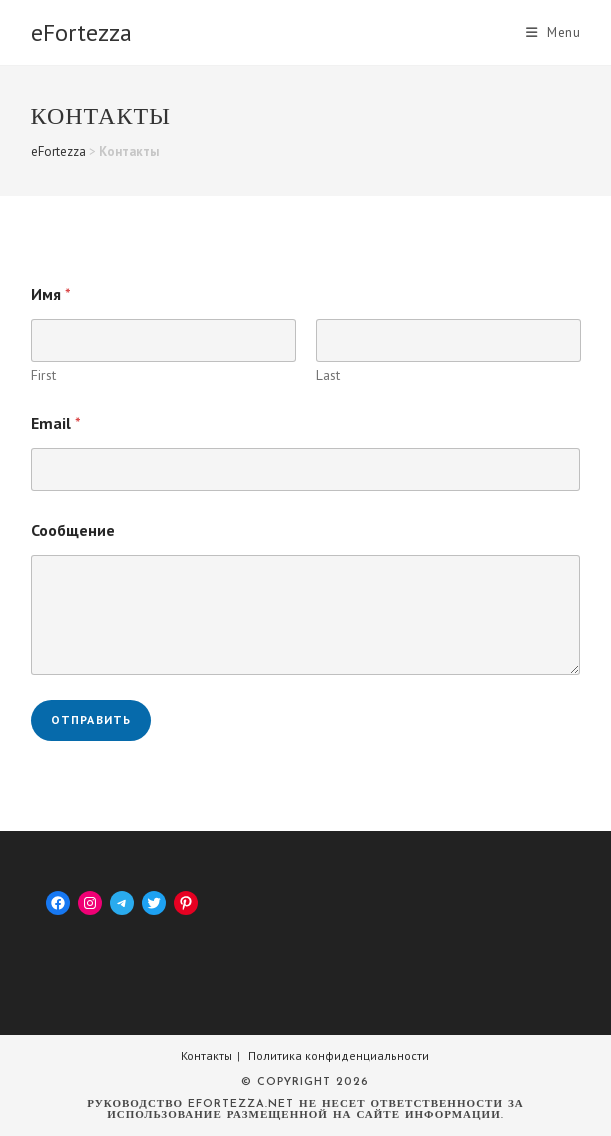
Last (327, 375)
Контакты (206, 1055)
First (43, 375)
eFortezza (81, 32)
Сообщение (73, 530)
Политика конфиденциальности (338, 1055)
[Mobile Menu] (553, 32)
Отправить (91, 719)
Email (56, 423)
